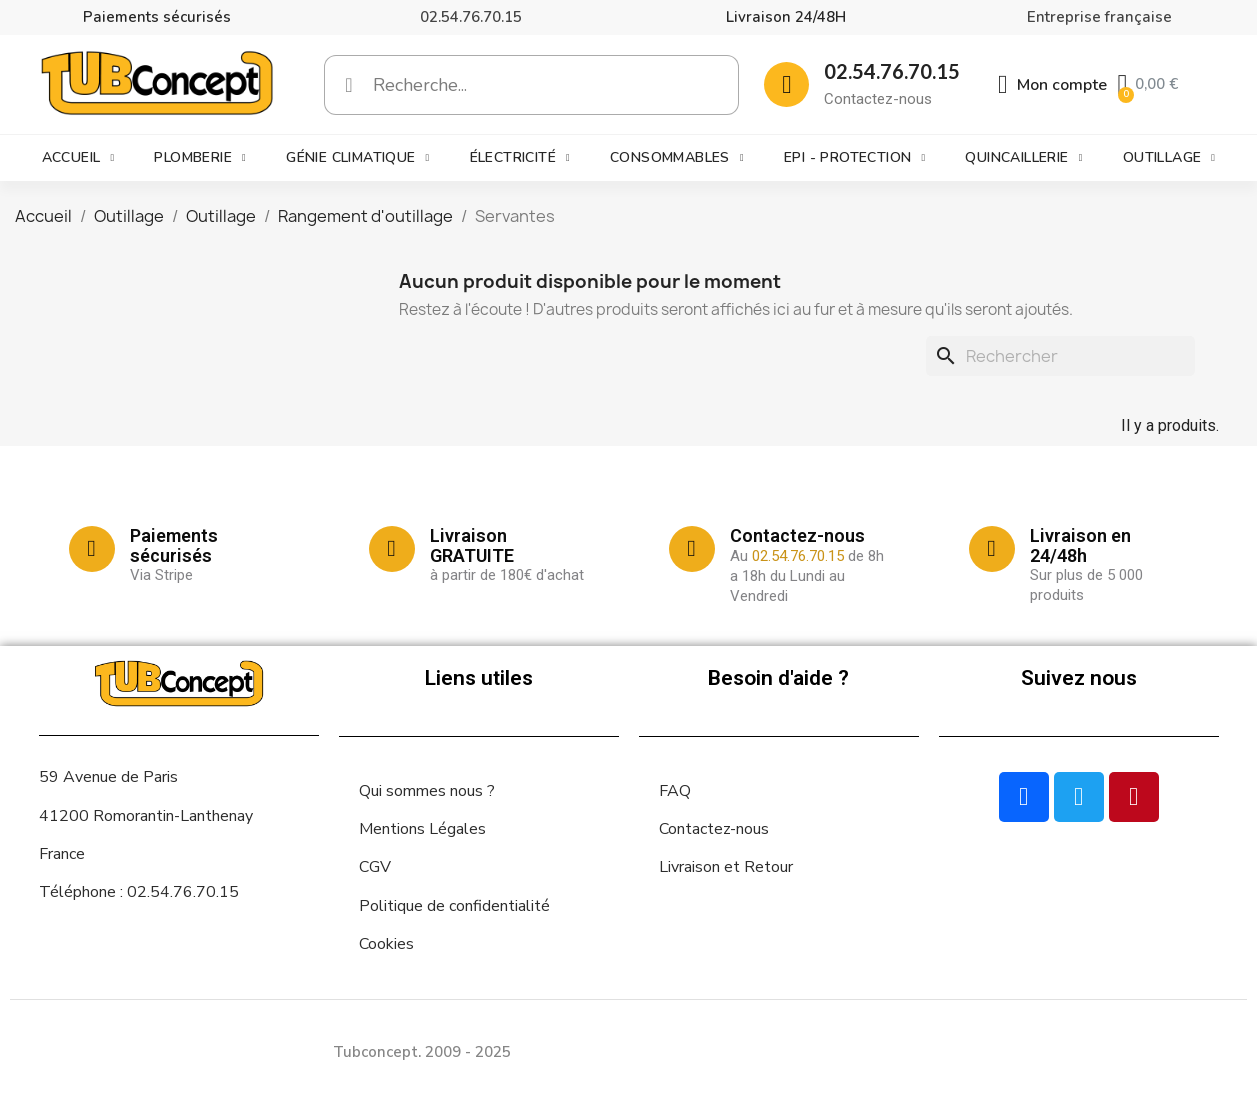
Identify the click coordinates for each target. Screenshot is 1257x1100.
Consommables (677, 158)
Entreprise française (1099, 17)
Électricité (520, 158)
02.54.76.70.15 (471, 17)
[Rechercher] (1060, 356)
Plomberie (200, 158)
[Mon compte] (1053, 85)
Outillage (1169, 158)
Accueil (78, 158)
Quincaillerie (1023, 158)
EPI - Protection (854, 158)
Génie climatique (357, 158)
